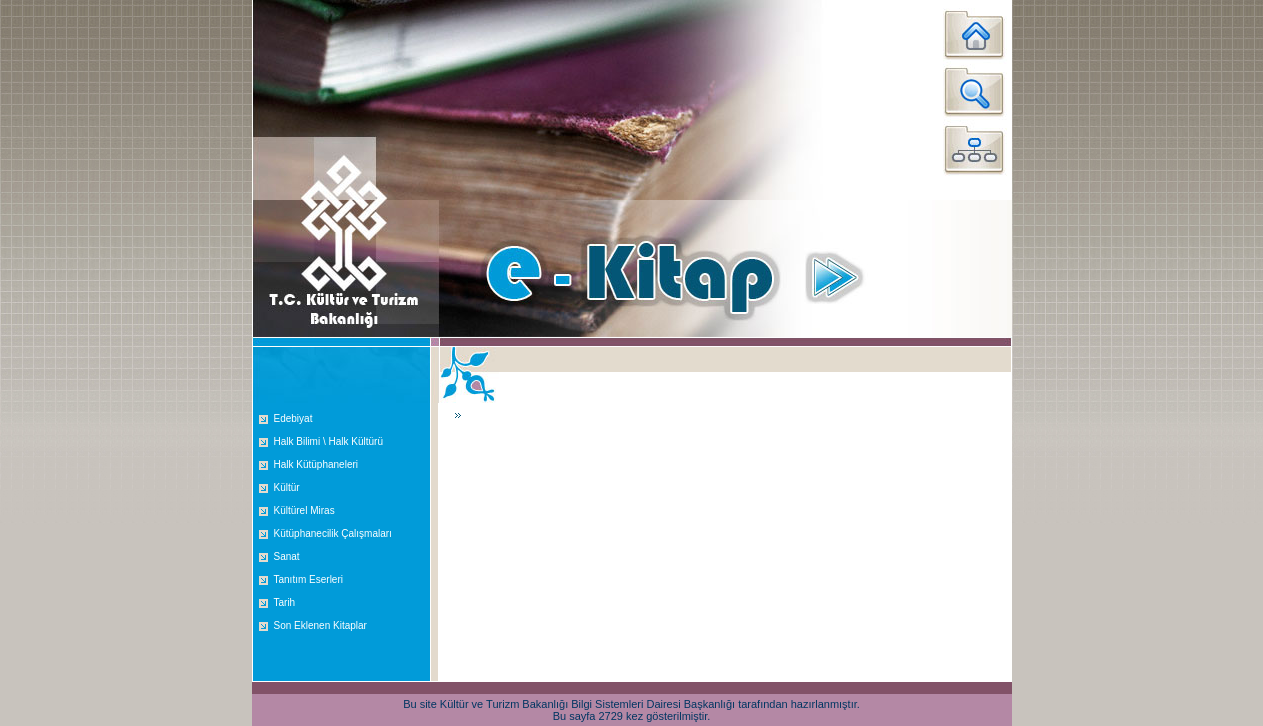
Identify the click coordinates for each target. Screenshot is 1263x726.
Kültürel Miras (304, 510)
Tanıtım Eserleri (308, 579)
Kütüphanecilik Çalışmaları (333, 533)
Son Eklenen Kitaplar (320, 625)
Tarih (285, 602)
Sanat (287, 556)
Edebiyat (293, 418)
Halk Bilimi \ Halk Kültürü (328, 441)
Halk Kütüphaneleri (316, 464)
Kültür (287, 487)
